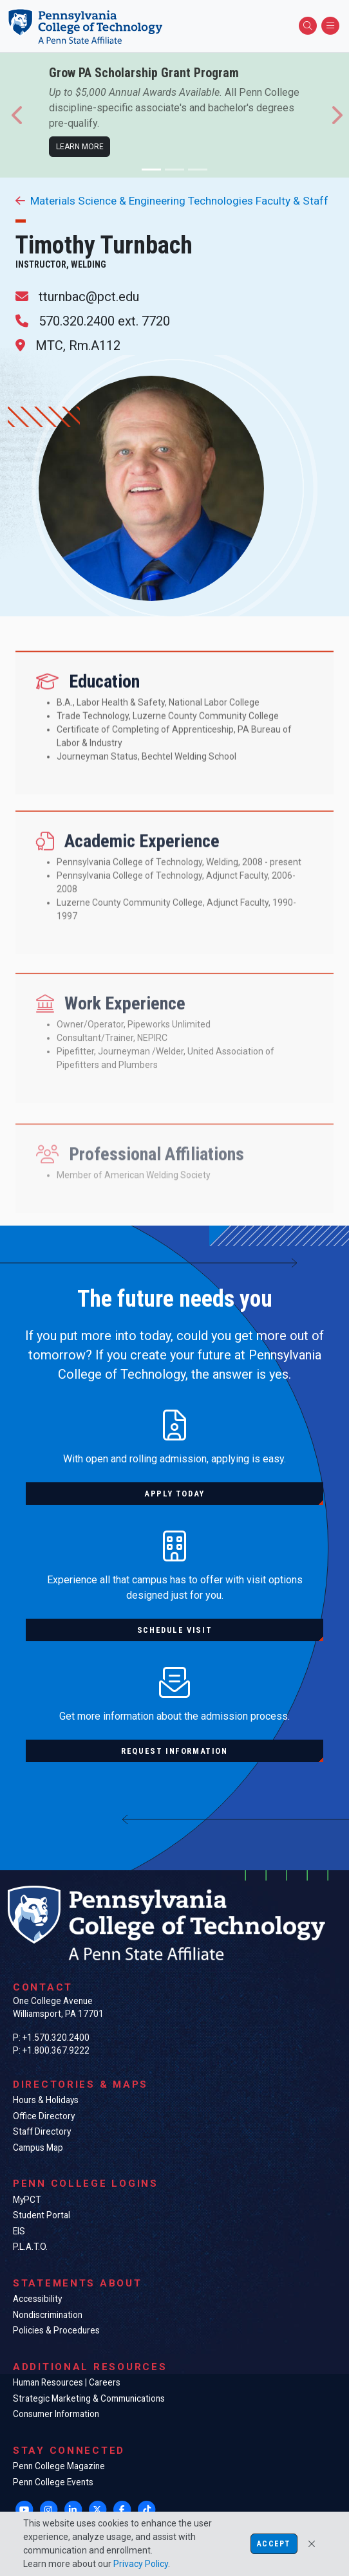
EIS (19, 2231)
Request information (174, 1751)
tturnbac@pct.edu (89, 296)
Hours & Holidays (46, 2100)
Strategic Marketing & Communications (89, 2398)
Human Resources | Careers (66, 2382)
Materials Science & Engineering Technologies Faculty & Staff (171, 200)
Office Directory (44, 2116)
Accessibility (37, 2299)
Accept (273, 2543)
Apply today (174, 1493)
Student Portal (41, 2215)
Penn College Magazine (59, 2466)
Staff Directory (42, 2131)
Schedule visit (174, 1630)
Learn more (80, 146)
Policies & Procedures (56, 2330)
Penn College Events (53, 2482)
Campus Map (38, 2147)
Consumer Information (56, 2414)
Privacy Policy (140, 2564)
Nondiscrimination (47, 2315)
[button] (18, 115)
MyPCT (27, 2199)
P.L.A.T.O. (30, 2246)
